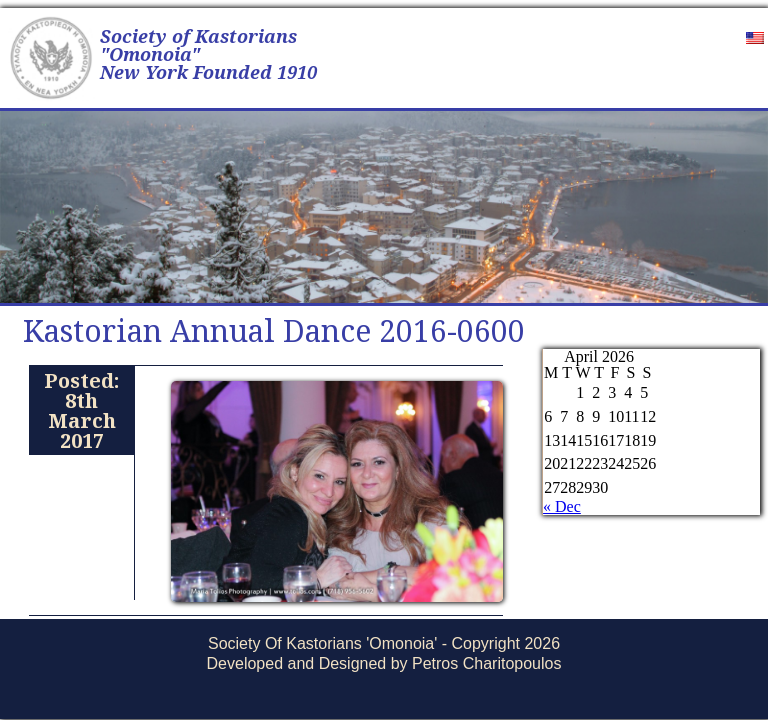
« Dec (562, 506)
